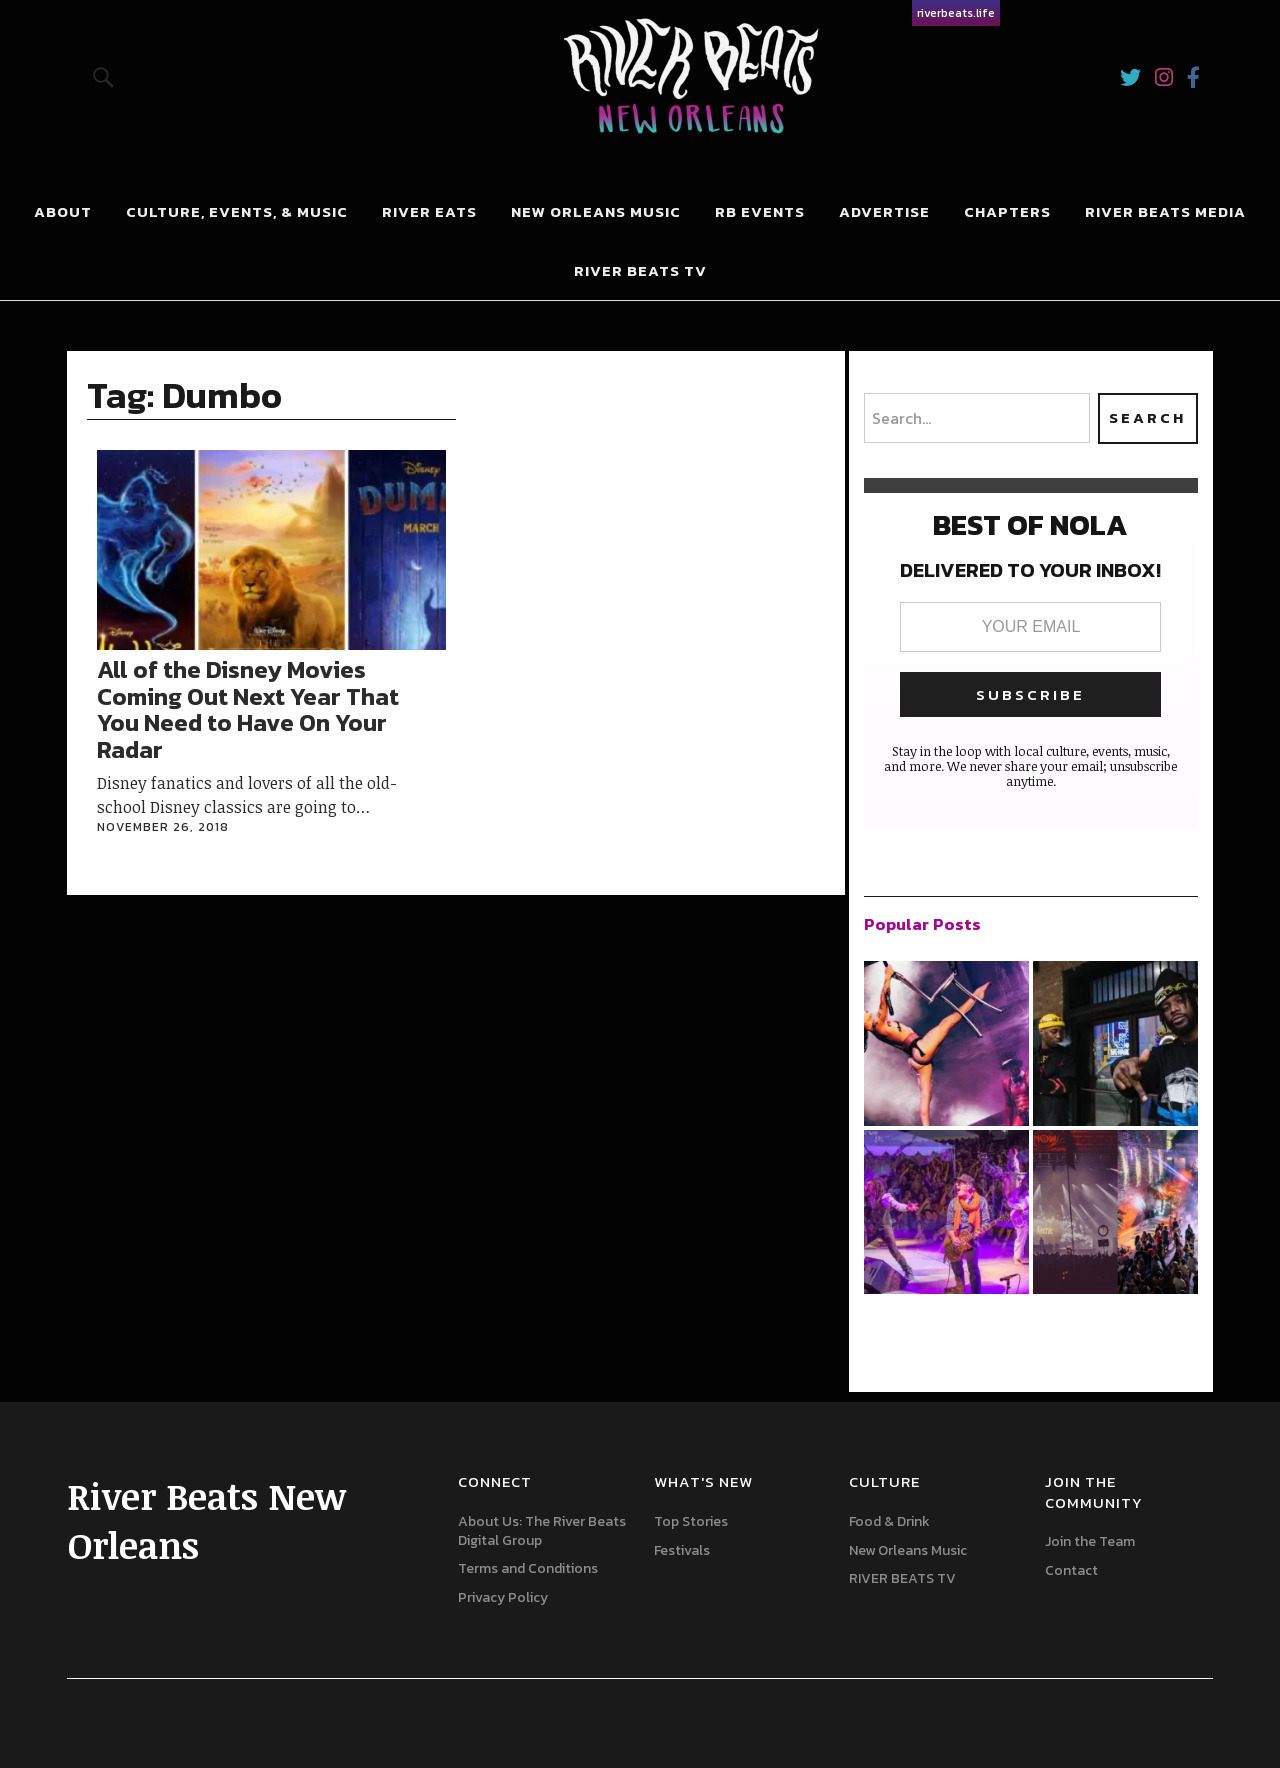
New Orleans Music (596, 211)
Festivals (682, 1550)
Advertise (884, 211)
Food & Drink (889, 1521)
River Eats (429, 211)
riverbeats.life (956, 13)
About (63, 211)
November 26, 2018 (163, 827)
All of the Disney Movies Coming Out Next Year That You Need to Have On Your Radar (248, 709)
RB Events (760, 211)
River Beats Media (1165, 211)
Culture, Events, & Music (237, 211)
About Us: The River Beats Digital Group (542, 1531)
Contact (1071, 1570)
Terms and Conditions (528, 1568)
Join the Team (1090, 1541)
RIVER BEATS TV (640, 270)
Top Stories (691, 1521)
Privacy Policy (503, 1597)
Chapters (1007, 211)
